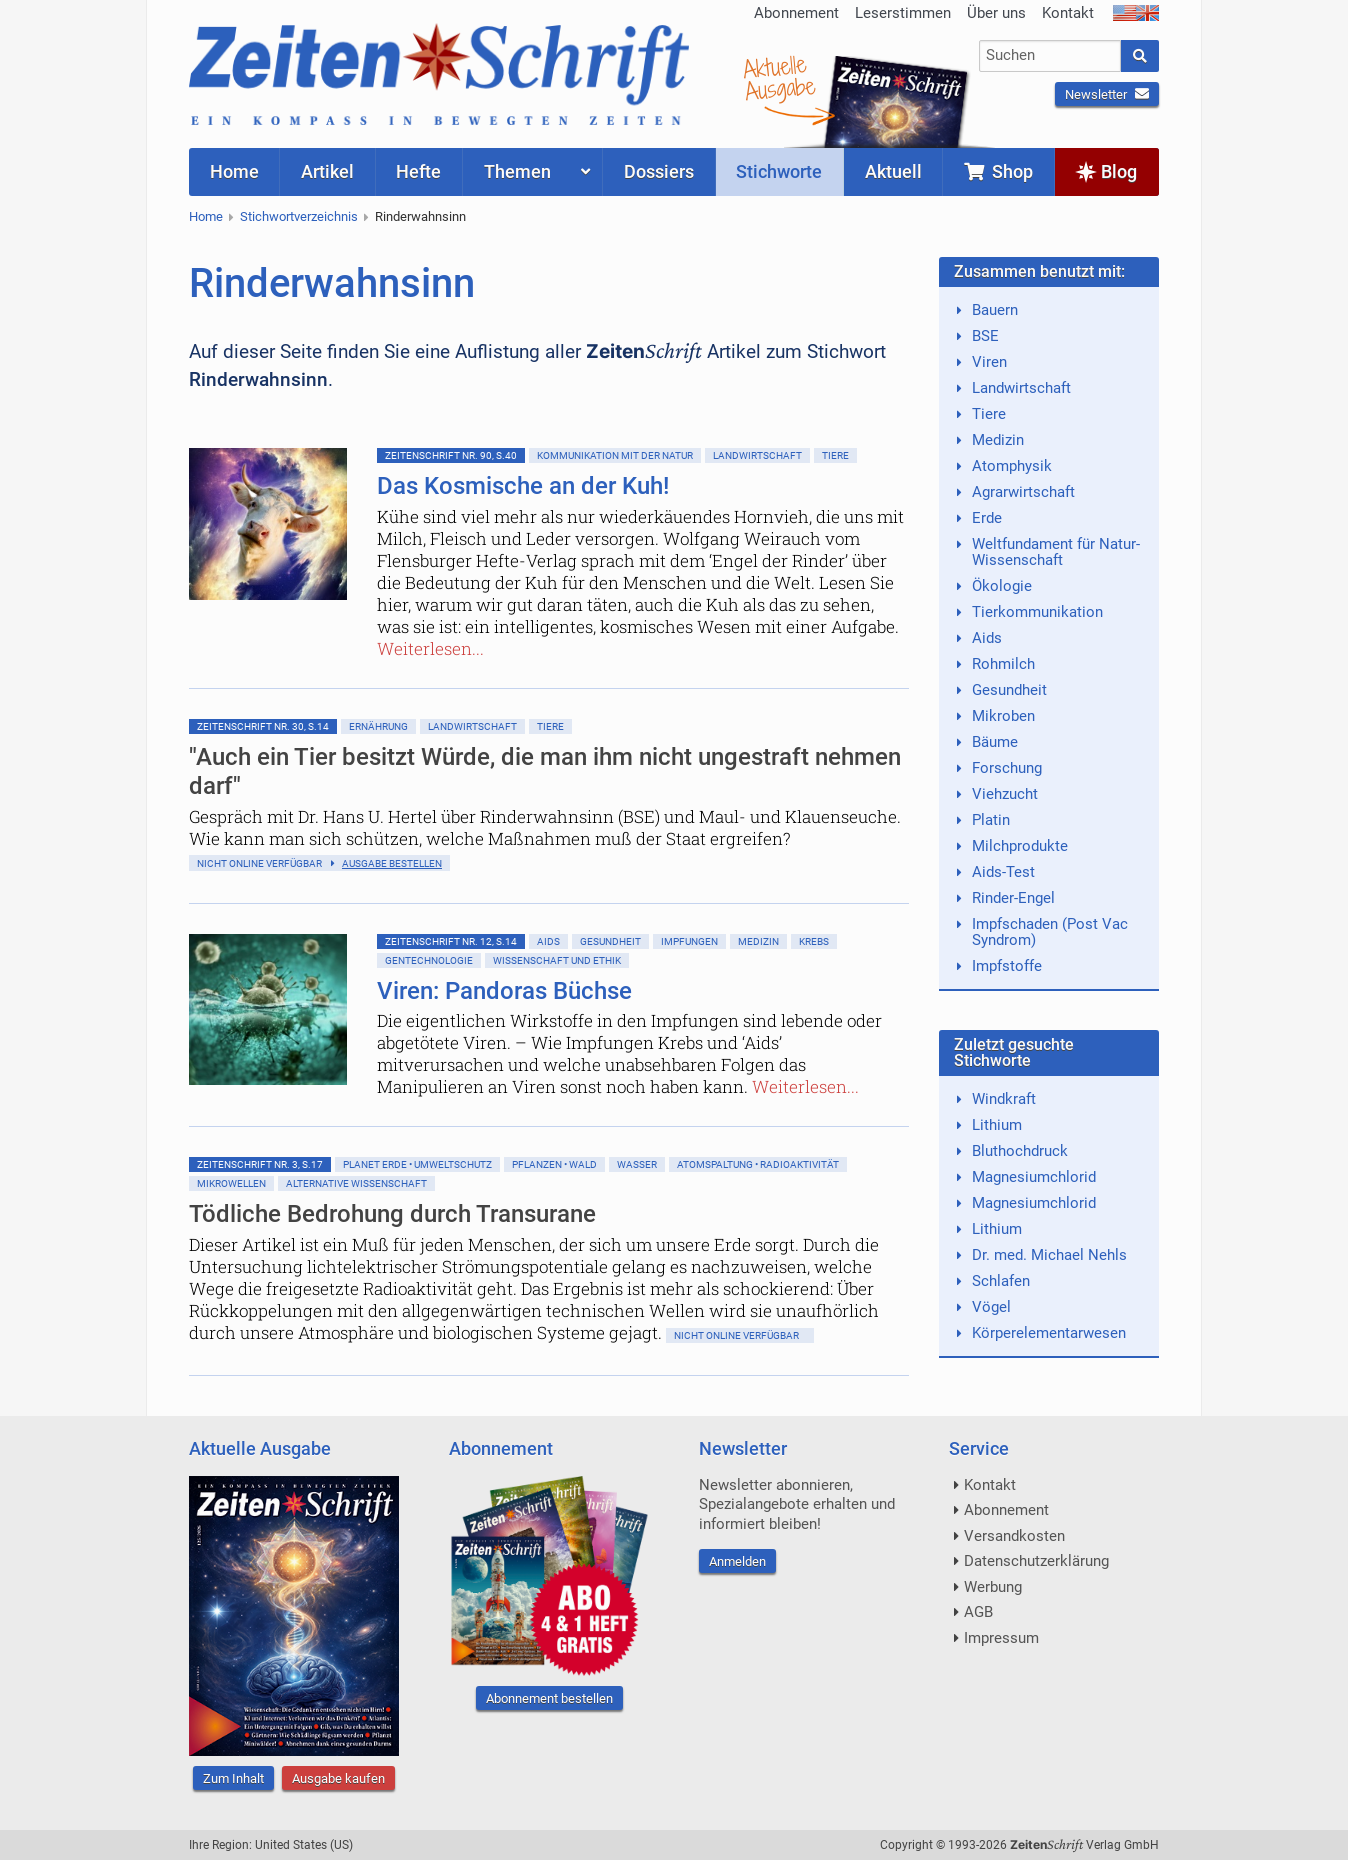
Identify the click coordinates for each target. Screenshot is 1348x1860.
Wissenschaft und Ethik (557, 960)
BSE (985, 336)
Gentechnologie (429, 960)
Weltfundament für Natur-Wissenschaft (1056, 552)
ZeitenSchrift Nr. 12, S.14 (451, 941)
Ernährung (378, 726)
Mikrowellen (231, 1183)
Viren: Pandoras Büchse (504, 991)
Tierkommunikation (1037, 612)
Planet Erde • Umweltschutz (417, 1164)
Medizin (758, 941)
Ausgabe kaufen (338, 1778)
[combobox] (1050, 56)
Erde (987, 518)
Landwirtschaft (757, 455)
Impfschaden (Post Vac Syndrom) (1050, 932)
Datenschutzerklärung (1036, 1561)
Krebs (814, 941)
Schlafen (1001, 1281)
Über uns (996, 13)
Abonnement (796, 13)
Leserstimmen (903, 13)
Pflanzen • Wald (554, 1164)
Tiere (835, 455)
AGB (978, 1612)
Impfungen (689, 941)
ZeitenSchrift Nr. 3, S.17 (260, 1164)
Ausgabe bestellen (392, 863)
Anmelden (737, 1561)
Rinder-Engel (1013, 898)
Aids (548, 941)
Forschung (1007, 768)
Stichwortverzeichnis (299, 216)
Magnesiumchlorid (1034, 1177)
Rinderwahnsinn (420, 216)
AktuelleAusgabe (779, 78)
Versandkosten (1014, 1536)
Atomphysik (1012, 466)
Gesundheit (610, 941)
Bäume (995, 742)
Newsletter (1107, 94)
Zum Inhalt (233, 1778)
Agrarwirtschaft (1023, 492)
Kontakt (1068, 13)
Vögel (991, 1307)
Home (206, 216)
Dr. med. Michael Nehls (1049, 1255)
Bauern (995, 310)
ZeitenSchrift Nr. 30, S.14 (263, 726)
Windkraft (1004, 1099)
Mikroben (1003, 716)
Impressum (1001, 1638)
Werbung (993, 1587)
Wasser (637, 1164)
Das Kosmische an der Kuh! (523, 486)
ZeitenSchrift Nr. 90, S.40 (451, 455)
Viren (989, 362)
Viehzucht (1005, 794)
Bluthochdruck (1020, 1151)
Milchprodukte (1020, 846)
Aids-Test (1003, 872)
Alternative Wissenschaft (356, 1183)
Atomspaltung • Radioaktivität (758, 1164)
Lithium (997, 1125)
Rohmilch (1003, 664)
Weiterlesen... (430, 648)
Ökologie (1002, 586)
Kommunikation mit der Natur (615, 455)
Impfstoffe (1007, 966)
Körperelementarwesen (1049, 1333)
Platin (991, 820)
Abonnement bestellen (549, 1698)
